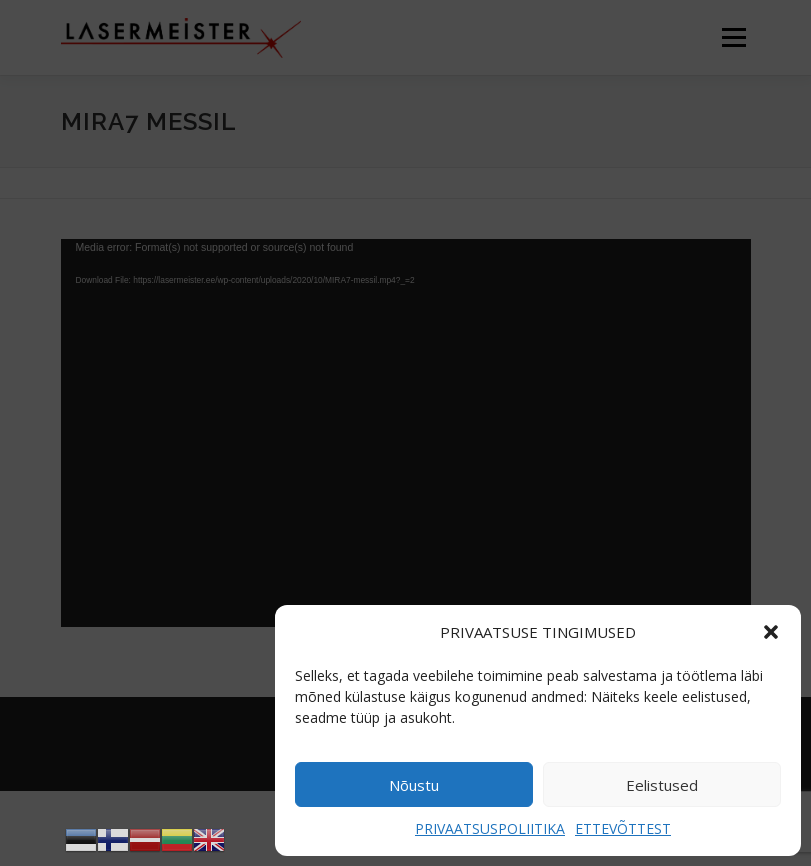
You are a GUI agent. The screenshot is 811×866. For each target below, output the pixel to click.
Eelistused (662, 785)
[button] (771, 632)
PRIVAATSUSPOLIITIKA (490, 828)
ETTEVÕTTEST (623, 828)
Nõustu (414, 785)
